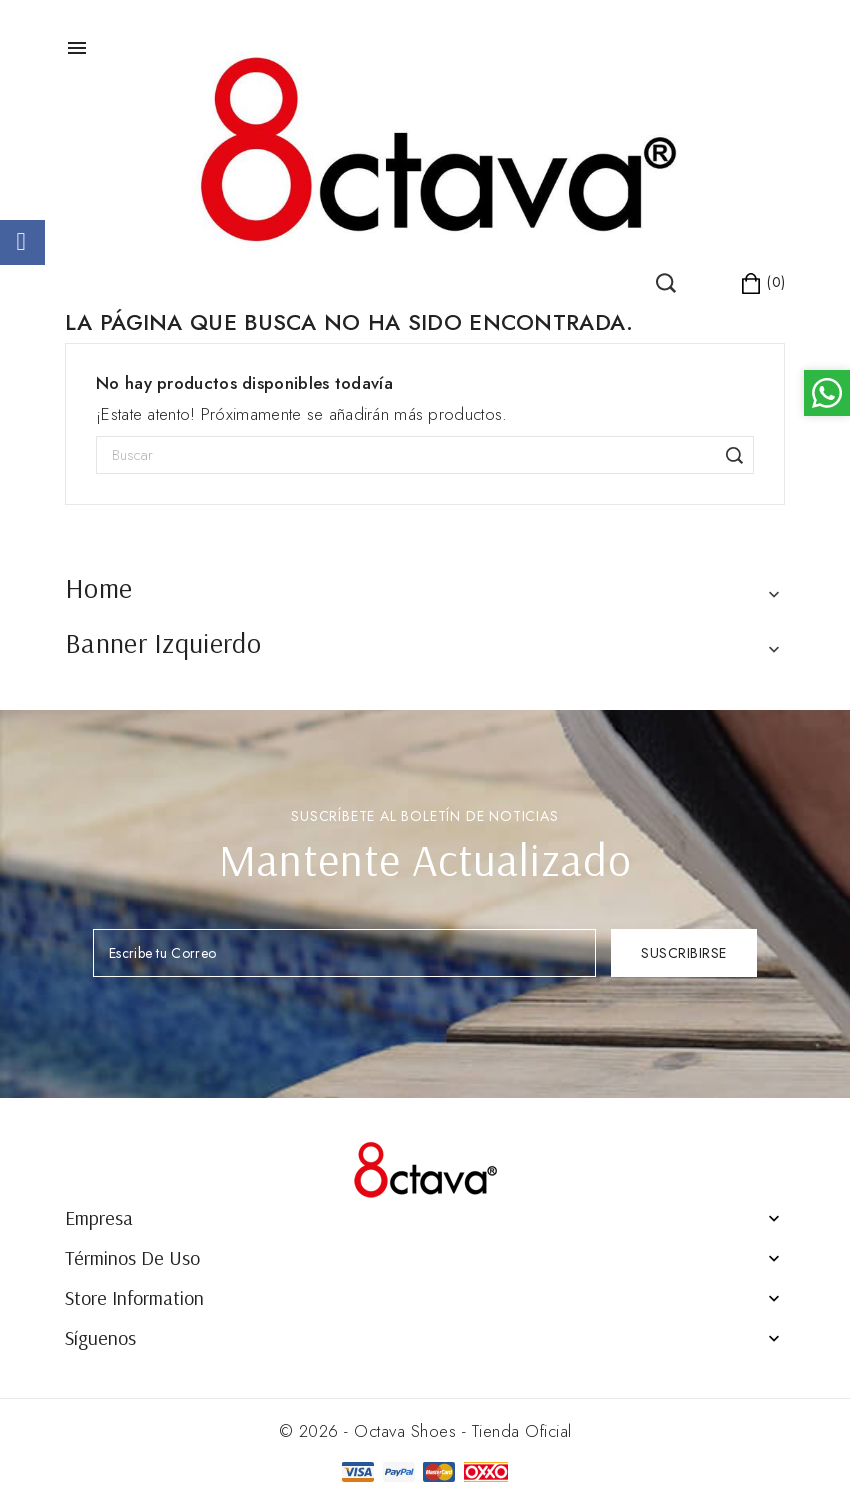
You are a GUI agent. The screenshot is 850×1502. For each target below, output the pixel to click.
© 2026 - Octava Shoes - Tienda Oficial (425, 1431)
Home (98, 587)
